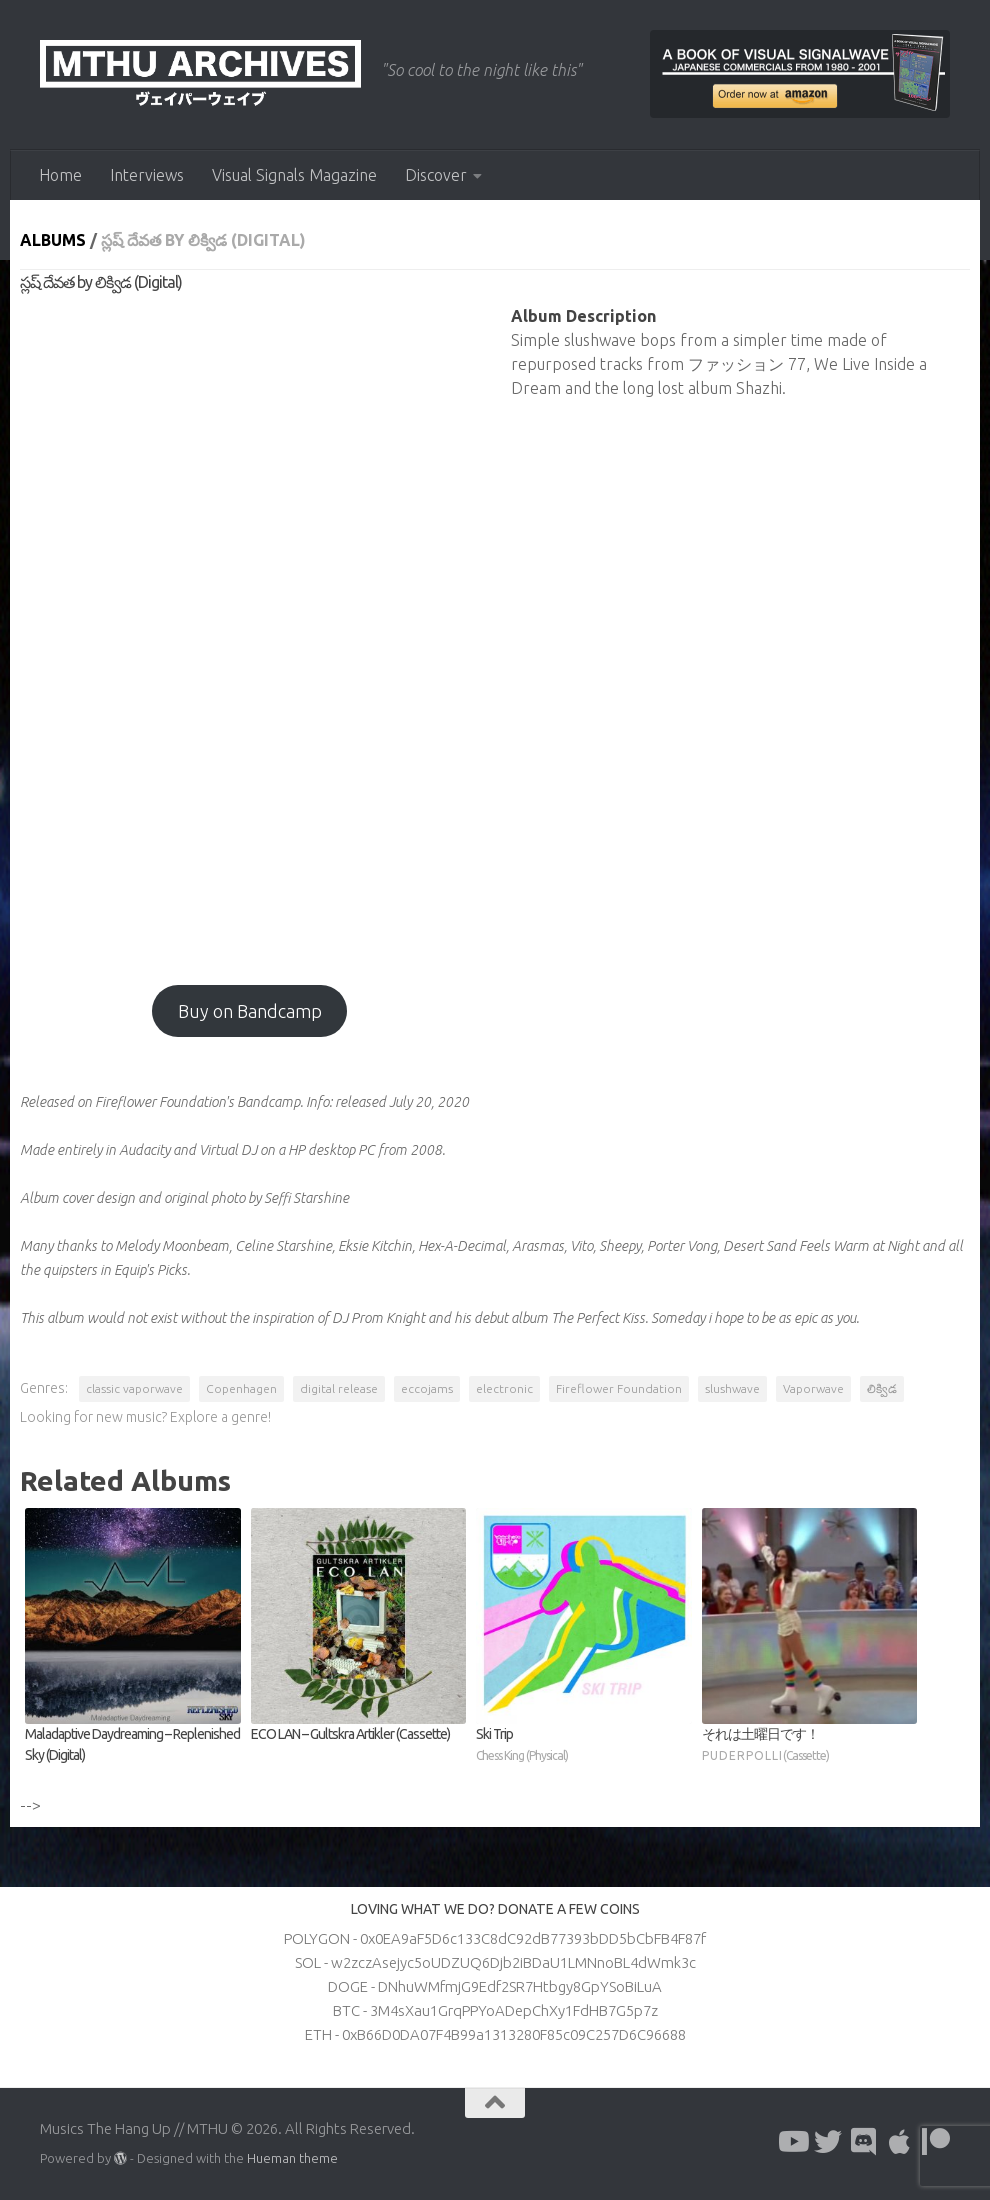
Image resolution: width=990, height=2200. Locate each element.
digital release (339, 1388)
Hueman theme (292, 2158)
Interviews (147, 175)
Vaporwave (813, 1388)
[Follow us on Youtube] (792, 2142)
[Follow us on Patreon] (936, 2142)
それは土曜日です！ (810, 1746)
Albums (53, 240)
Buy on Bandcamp (250, 1011)
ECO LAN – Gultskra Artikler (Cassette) (350, 1734)
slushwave (732, 1388)
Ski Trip (584, 1746)
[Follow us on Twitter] (828, 2142)
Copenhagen (241, 1388)
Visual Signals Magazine (294, 175)
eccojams (427, 1388)
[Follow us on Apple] (900, 2142)
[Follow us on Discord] (864, 2142)
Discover (436, 175)
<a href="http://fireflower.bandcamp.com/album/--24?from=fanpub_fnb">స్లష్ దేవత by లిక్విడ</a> (249, 629)
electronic (504, 1388)
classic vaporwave (134, 1388)
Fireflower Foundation (619, 1388)
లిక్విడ (882, 1388)
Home (60, 175)
